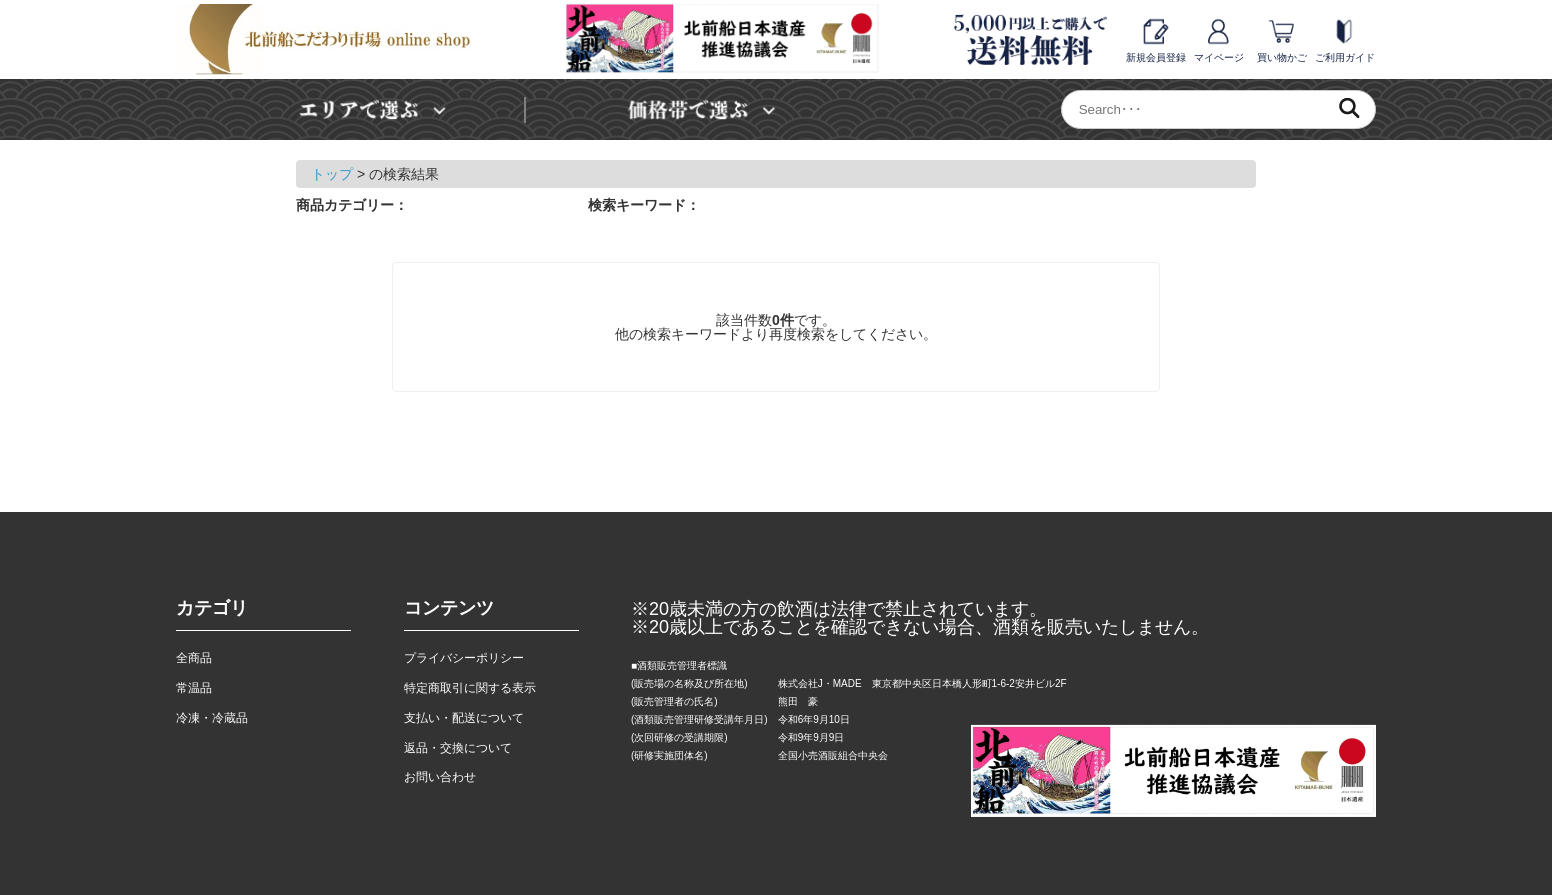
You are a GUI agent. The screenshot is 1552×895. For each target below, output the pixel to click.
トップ (332, 174)
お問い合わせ (440, 777)
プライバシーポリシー (464, 658)
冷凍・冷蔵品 (212, 718)
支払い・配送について (464, 718)
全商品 (194, 658)
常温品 (194, 688)
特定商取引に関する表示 (470, 688)
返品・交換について (458, 748)
